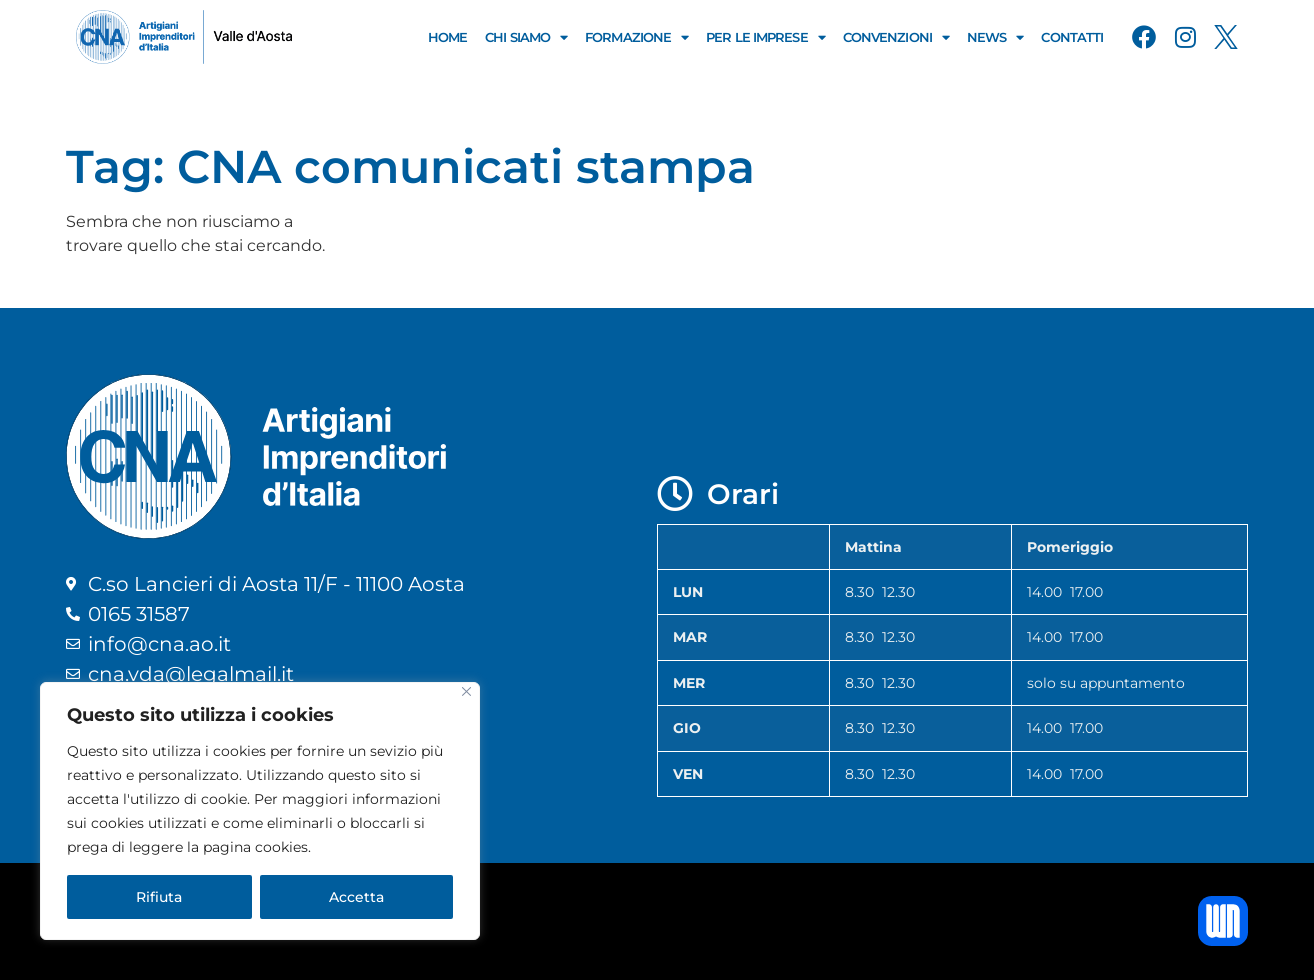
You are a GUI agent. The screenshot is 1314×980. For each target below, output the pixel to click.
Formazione (636, 37)
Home (447, 37)
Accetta (356, 897)
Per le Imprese (765, 37)
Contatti (1072, 37)
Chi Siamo (526, 37)
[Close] (466, 691)
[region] (260, 811)
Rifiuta (159, 897)
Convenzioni (896, 37)
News (995, 37)
